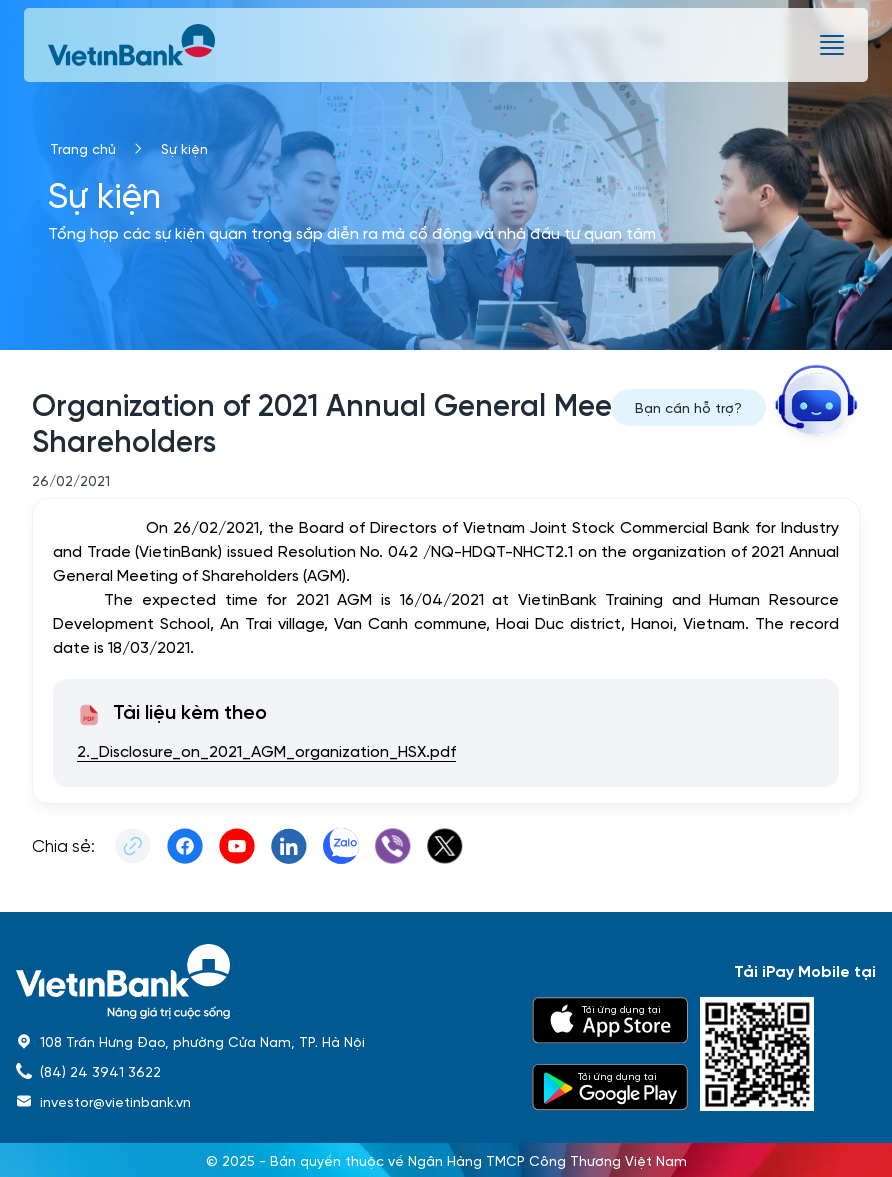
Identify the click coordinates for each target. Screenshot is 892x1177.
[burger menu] (832, 45)
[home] (262, 981)
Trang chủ (83, 148)
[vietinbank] (133, 45)
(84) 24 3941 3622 (100, 1071)
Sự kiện (184, 148)
